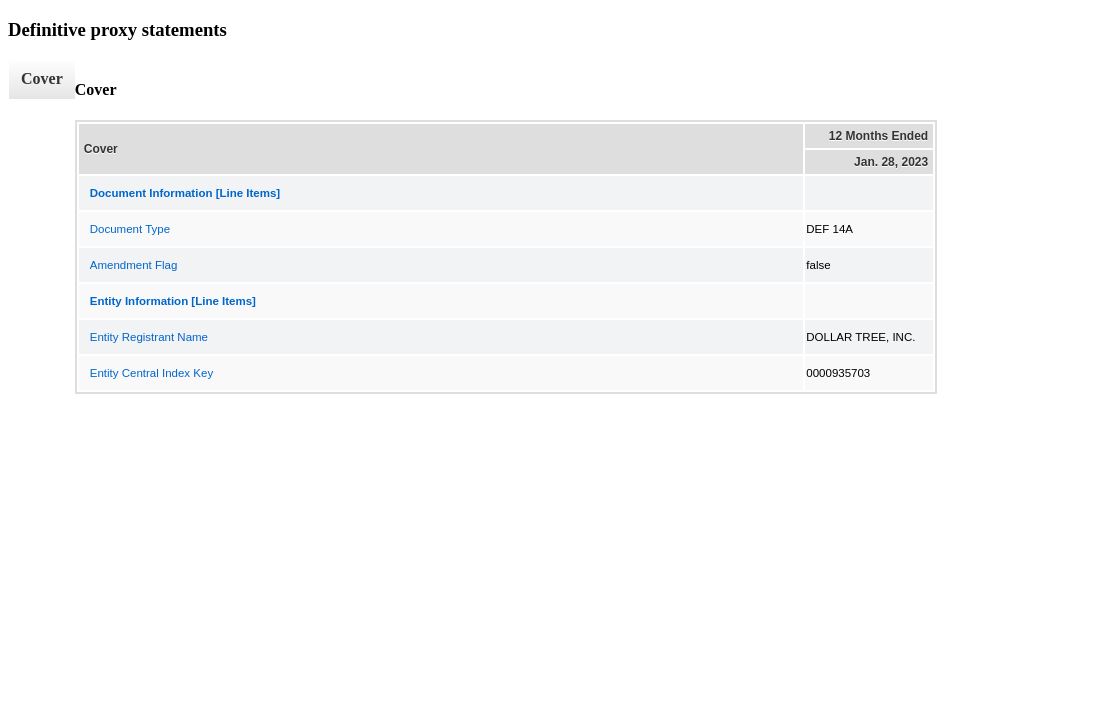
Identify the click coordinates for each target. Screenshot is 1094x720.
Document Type (130, 229)
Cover (42, 78)
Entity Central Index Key (151, 373)
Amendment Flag (134, 265)
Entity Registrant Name (149, 337)
